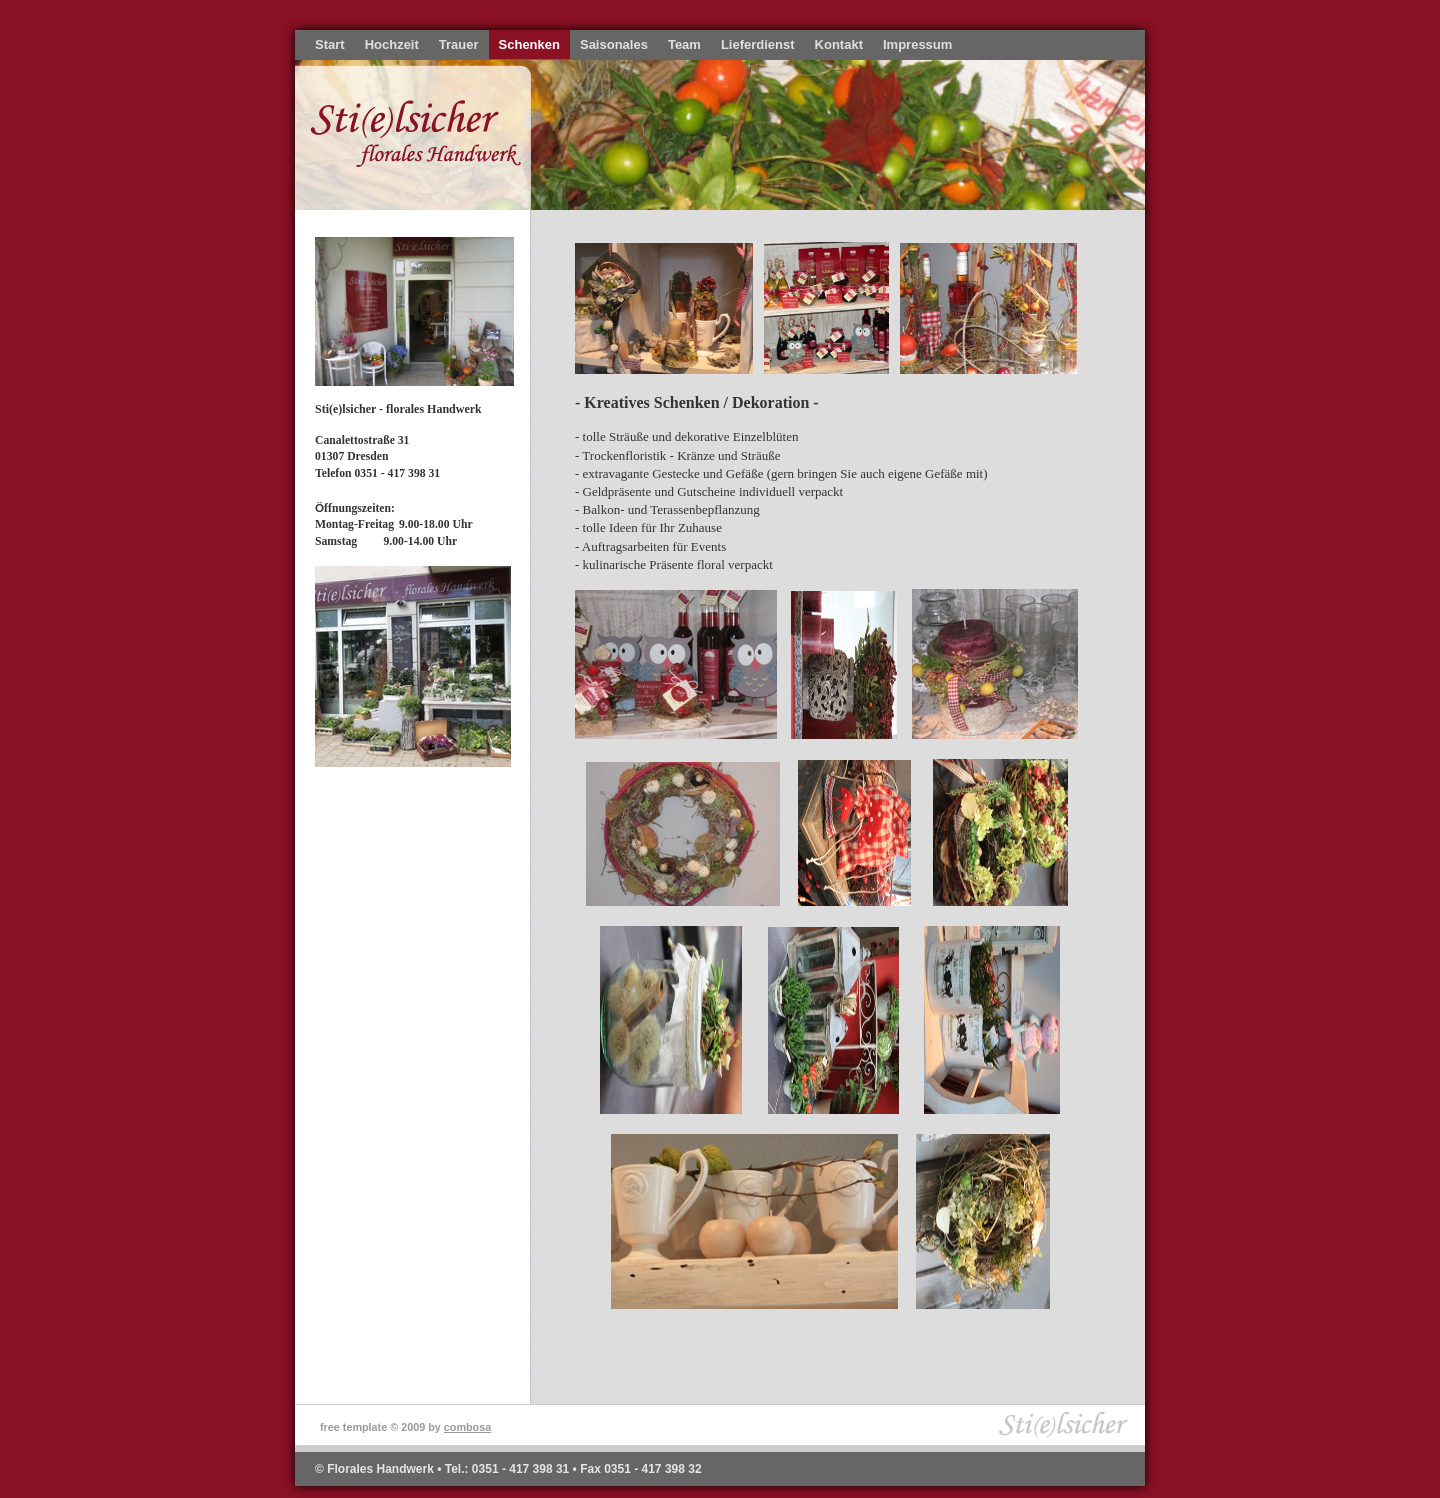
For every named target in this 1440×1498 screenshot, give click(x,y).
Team (684, 44)
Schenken (529, 44)
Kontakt (839, 44)
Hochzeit (392, 44)
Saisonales (614, 44)
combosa (467, 1427)
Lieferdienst (758, 44)
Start (330, 44)
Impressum (917, 44)
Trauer (459, 44)
